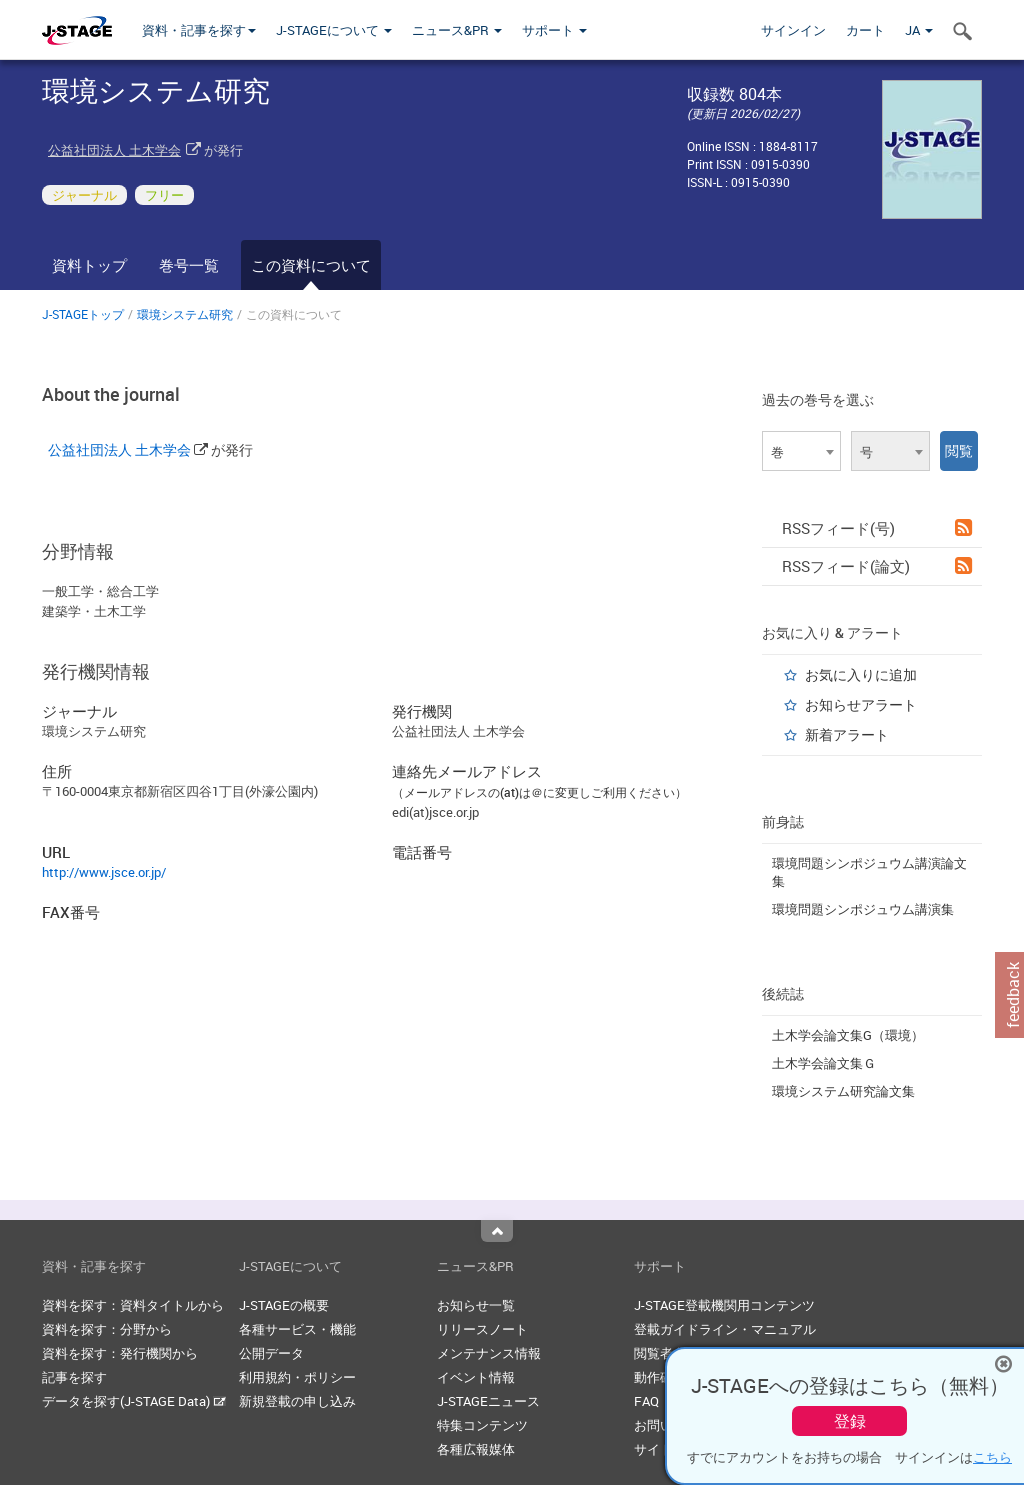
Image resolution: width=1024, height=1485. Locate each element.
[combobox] (801, 451)
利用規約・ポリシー (297, 1377)
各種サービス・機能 (297, 1329)
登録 (850, 1421)
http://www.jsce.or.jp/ (104, 872)
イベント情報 (476, 1377)
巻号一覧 (189, 265)
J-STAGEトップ (83, 314)
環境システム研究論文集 (843, 1091)
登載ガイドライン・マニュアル (725, 1329)
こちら (992, 1457)
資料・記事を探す (199, 30)
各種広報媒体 (476, 1449)
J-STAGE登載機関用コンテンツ (724, 1305)
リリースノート (482, 1329)
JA (919, 30)
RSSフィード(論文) (877, 566)
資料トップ (89, 265)
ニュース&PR (457, 30)
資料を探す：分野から (107, 1329)
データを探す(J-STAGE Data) (134, 1401)
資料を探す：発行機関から (120, 1353)
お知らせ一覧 (476, 1305)
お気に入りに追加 (861, 674)
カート (865, 30)
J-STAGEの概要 (284, 1305)
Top (497, 1231)
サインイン (793, 30)
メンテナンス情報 (489, 1353)
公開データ (271, 1353)
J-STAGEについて (334, 30)
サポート (554, 30)
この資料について (311, 265)
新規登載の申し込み (297, 1401)
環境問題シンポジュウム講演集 (863, 909)
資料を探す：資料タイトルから (133, 1305)
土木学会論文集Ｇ (824, 1063)
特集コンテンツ (482, 1425)
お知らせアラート (861, 704)
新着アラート (847, 734)
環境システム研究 (185, 314)
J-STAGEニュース (488, 1401)
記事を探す (74, 1377)
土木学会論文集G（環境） (848, 1035)
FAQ (646, 1401)
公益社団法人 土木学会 (114, 150)
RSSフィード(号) (877, 528)
